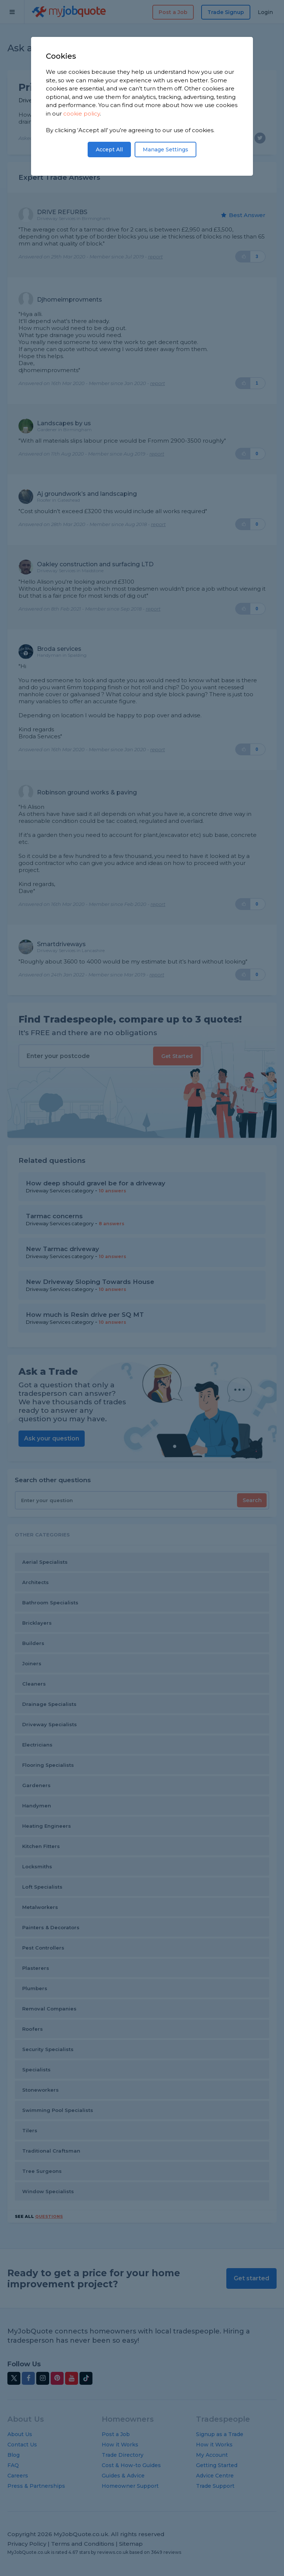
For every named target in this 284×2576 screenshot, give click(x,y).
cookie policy (81, 113)
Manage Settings (165, 149)
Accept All (109, 149)
